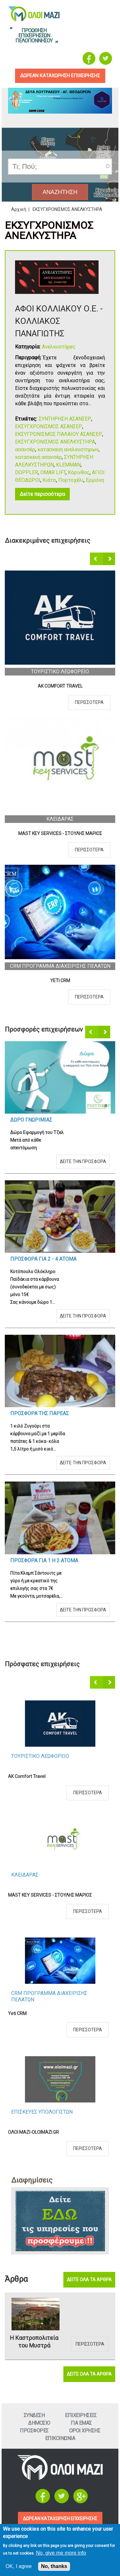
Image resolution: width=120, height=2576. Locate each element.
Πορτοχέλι (71, 480)
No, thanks (54, 2566)
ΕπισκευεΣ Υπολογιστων (42, 2112)
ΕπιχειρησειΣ (80, 2415)
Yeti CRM (60, 980)
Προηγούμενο (97, 559)
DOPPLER (26, 472)
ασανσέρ (25, 449)
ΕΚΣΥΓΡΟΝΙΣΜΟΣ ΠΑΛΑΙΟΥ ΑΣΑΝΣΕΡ (58, 434)
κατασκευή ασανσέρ (38, 457)
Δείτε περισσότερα (42, 494)
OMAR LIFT (53, 472)
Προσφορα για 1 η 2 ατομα (44, 1560)
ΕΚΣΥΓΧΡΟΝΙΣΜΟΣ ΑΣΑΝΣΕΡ (48, 426)
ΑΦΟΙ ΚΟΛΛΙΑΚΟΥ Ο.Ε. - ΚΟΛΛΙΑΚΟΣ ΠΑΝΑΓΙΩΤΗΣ (59, 321)
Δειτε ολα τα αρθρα (89, 2279)
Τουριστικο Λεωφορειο (60, 671)
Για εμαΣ (81, 2423)
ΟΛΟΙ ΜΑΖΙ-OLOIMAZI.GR (33, 2132)
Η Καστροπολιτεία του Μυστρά (34, 2341)
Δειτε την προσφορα (83, 1161)
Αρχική (18, 209)
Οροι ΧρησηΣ (84, 2431)
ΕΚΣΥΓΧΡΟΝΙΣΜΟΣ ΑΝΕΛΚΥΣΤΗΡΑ (55, 442)
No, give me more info (61, 2553)
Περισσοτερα (89, 702)
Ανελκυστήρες (59, 347)
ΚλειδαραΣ (60, 819)
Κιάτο (49, 480)
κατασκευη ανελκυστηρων (68, 449)
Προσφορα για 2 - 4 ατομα (43, 1259)
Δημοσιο (39, 2423)
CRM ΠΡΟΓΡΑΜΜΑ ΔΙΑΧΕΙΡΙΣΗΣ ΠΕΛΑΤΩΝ (60, 966)
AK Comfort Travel (60, 686)
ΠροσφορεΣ (34, 2431)
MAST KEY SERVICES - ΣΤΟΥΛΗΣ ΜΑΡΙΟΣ (60, 833)
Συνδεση (34, 2415)
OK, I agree (18, 2566)
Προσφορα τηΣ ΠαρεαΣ (39, 1413)
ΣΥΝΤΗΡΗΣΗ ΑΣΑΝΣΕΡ (65, 419)
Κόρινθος (79, 472)
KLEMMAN (68, 465)
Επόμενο (109, 559)
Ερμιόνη (95, 480)
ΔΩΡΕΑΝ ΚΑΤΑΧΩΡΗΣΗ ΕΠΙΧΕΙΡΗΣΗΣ (60, 2518)
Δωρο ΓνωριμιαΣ (31, 1120)
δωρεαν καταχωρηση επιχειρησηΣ (60, 75)
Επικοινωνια (60, 2438)
